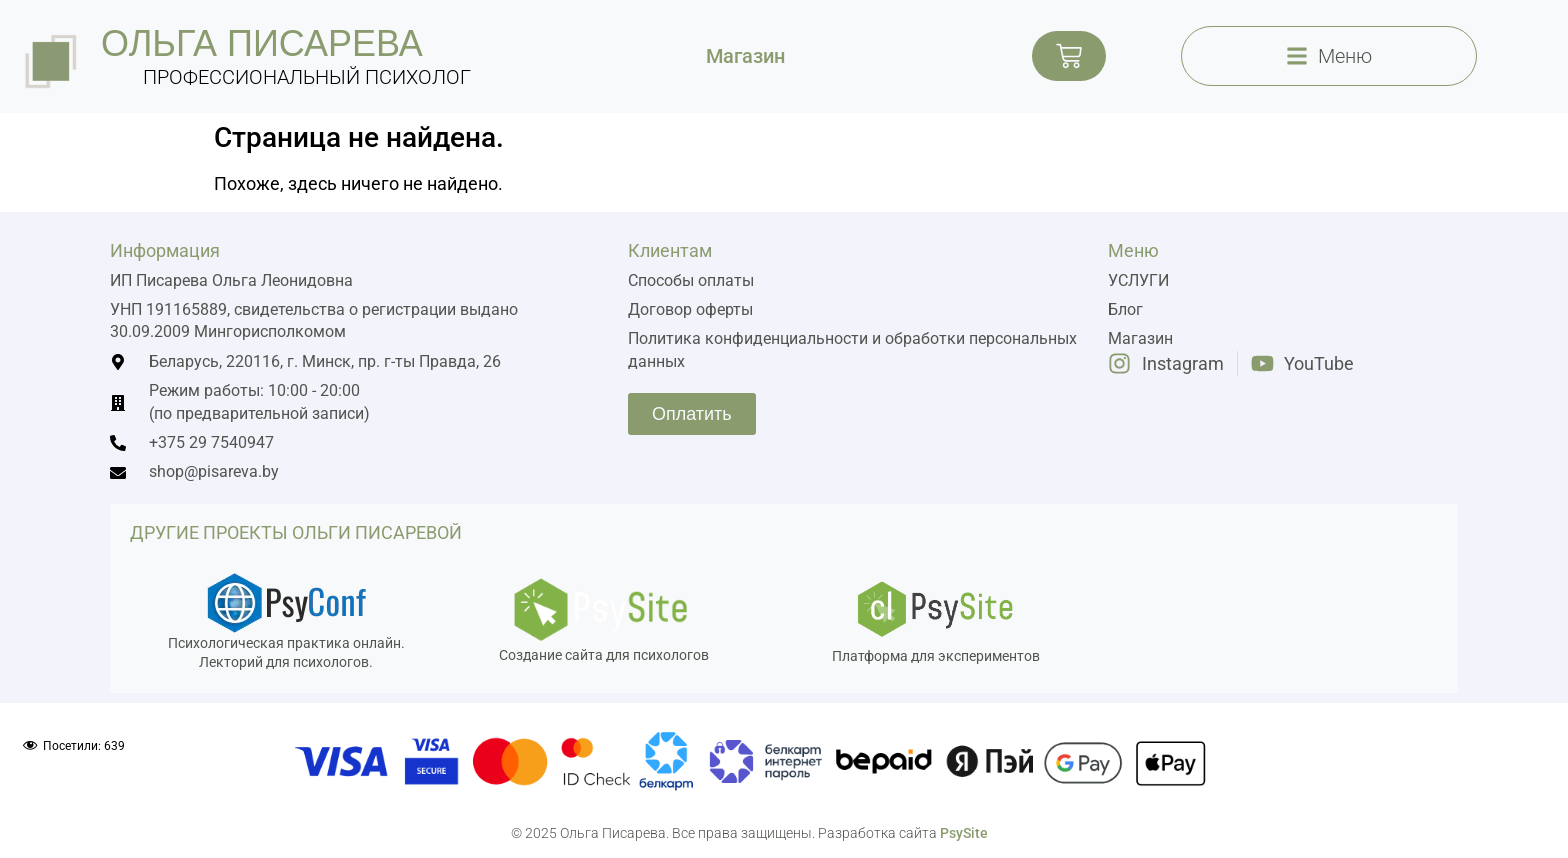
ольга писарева (262, 43)
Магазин (745, 56)
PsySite (964, 833)
